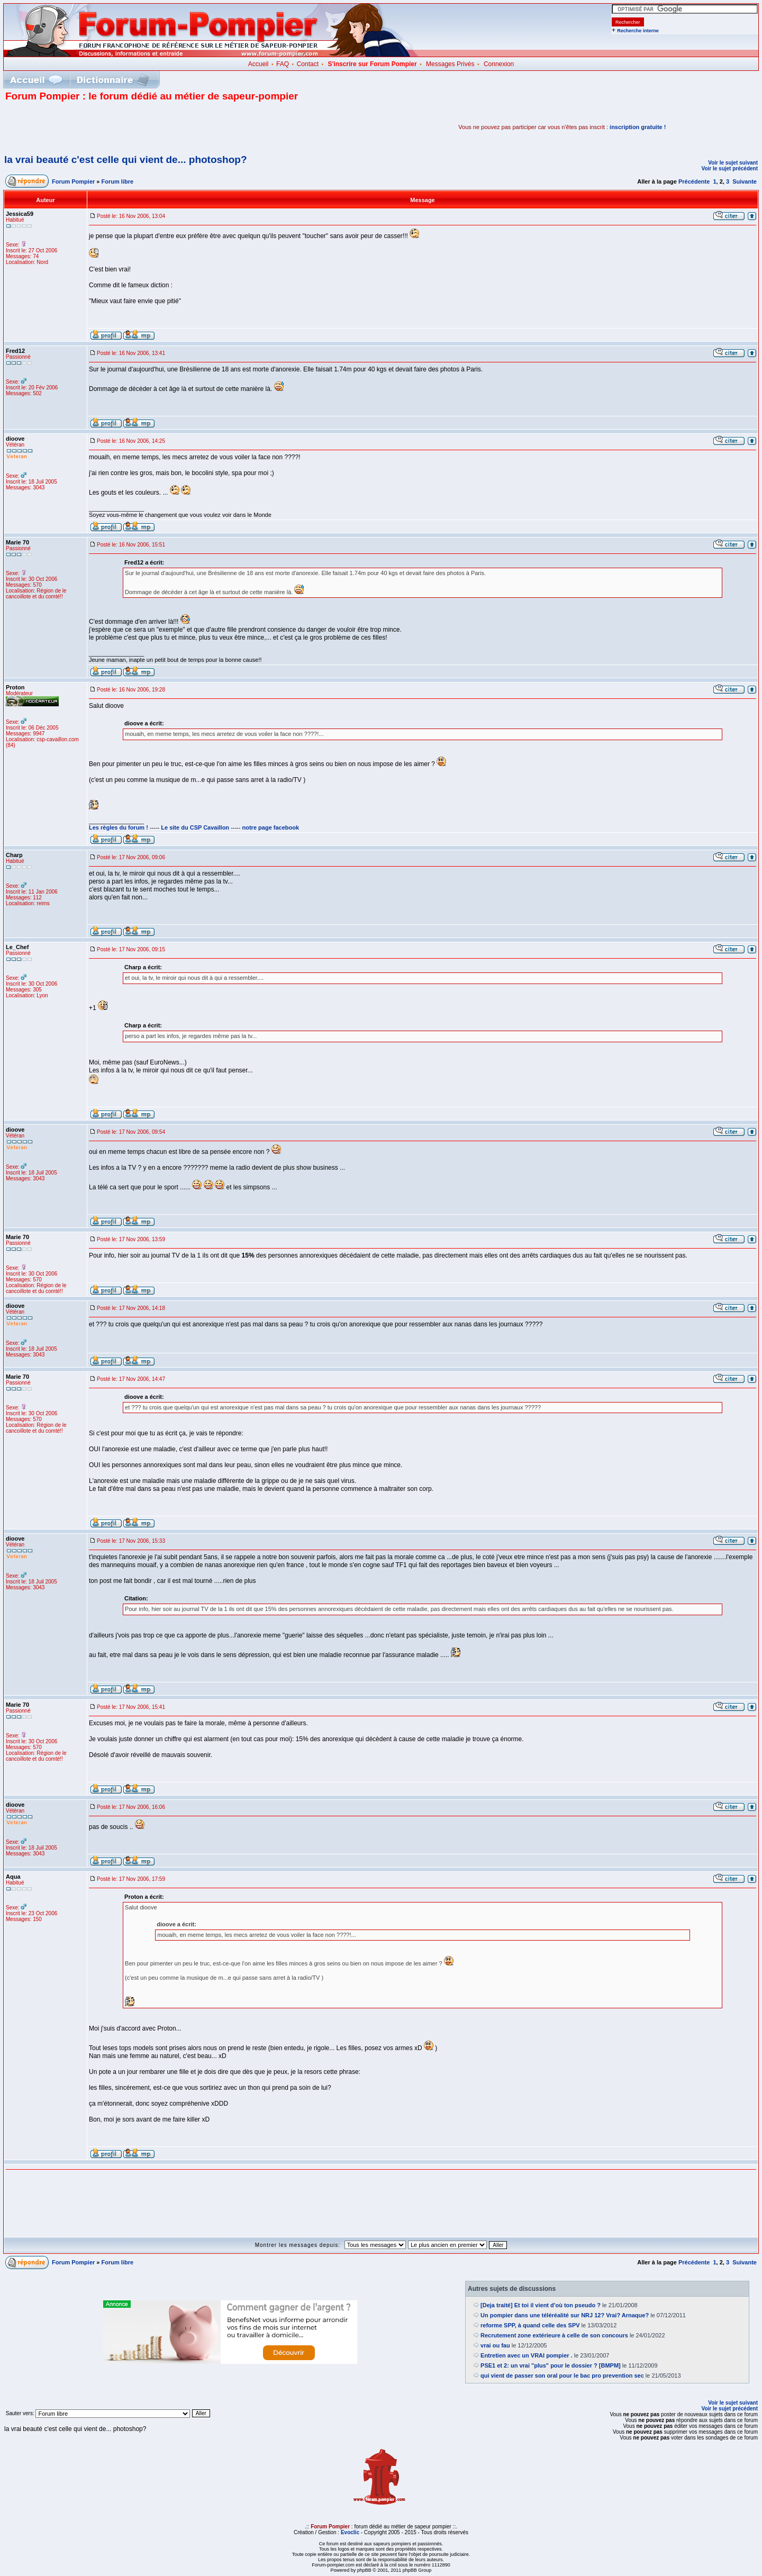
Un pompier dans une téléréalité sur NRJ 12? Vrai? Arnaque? (564, 2315)
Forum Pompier (73, 181)
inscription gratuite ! (638, 127)
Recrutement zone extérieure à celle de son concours (554, 2335)
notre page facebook (271, 827)
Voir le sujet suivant (733, 163)
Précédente (694, 181)
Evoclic (350, 2532)
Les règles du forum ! (118, 827)
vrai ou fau (495, 2345)
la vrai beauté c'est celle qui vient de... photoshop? (125, 159)
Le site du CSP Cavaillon (195, 827)
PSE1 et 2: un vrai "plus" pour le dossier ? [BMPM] (550, 2365)
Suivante (744, 181)
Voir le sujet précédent (729, 168)
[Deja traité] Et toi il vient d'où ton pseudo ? (540, 2305)
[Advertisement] (129, 127)
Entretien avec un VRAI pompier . (526, 2355)
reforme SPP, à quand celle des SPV (530, 2325)
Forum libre (118, 181)
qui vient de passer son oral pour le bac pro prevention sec (562, 2375)
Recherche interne (638, 30)
